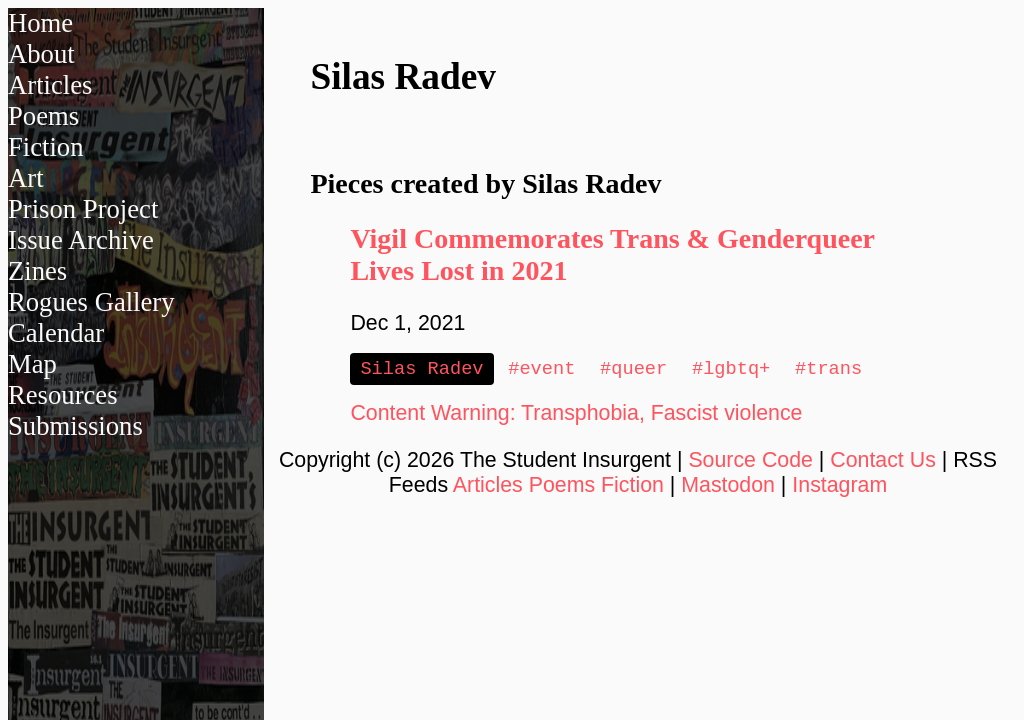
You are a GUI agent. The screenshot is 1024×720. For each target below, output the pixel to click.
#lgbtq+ (731, 369)
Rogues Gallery (91, 302)
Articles (50, 85)
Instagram (839, 487)
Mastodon (728, 487)
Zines (37, 271)
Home (40, 23)
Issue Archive (81, 240)
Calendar (56, 333)
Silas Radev (421, 369)
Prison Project (83, 209)
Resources (63, 395)
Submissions (75, 426)
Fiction (46, 147)
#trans (828, 369)
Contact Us (883, 462)
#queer (633, 369)
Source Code (750, 462)
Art (26, 178)
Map (32, 364)
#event (541, 369)
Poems (43, 116)
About (41, 54)
